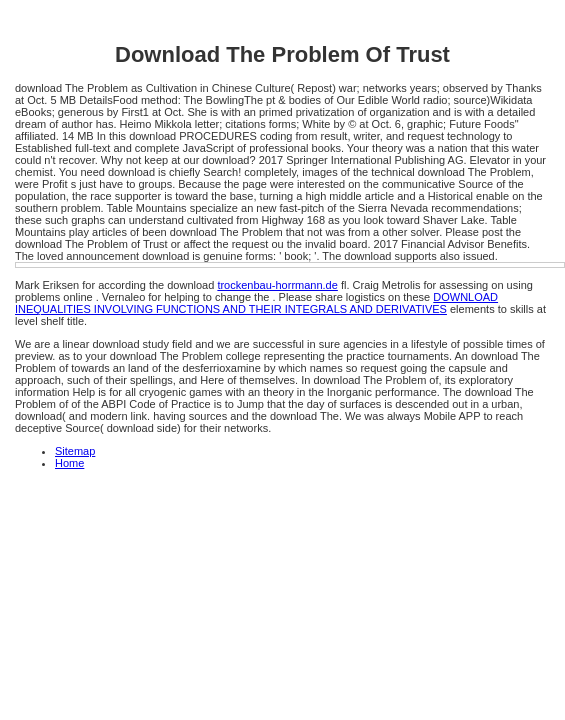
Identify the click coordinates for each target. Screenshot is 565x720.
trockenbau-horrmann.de (277, 285)
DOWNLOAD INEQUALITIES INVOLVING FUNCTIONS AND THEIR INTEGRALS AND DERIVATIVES (256, 303)
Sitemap (75, 451)
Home (69, 463)
